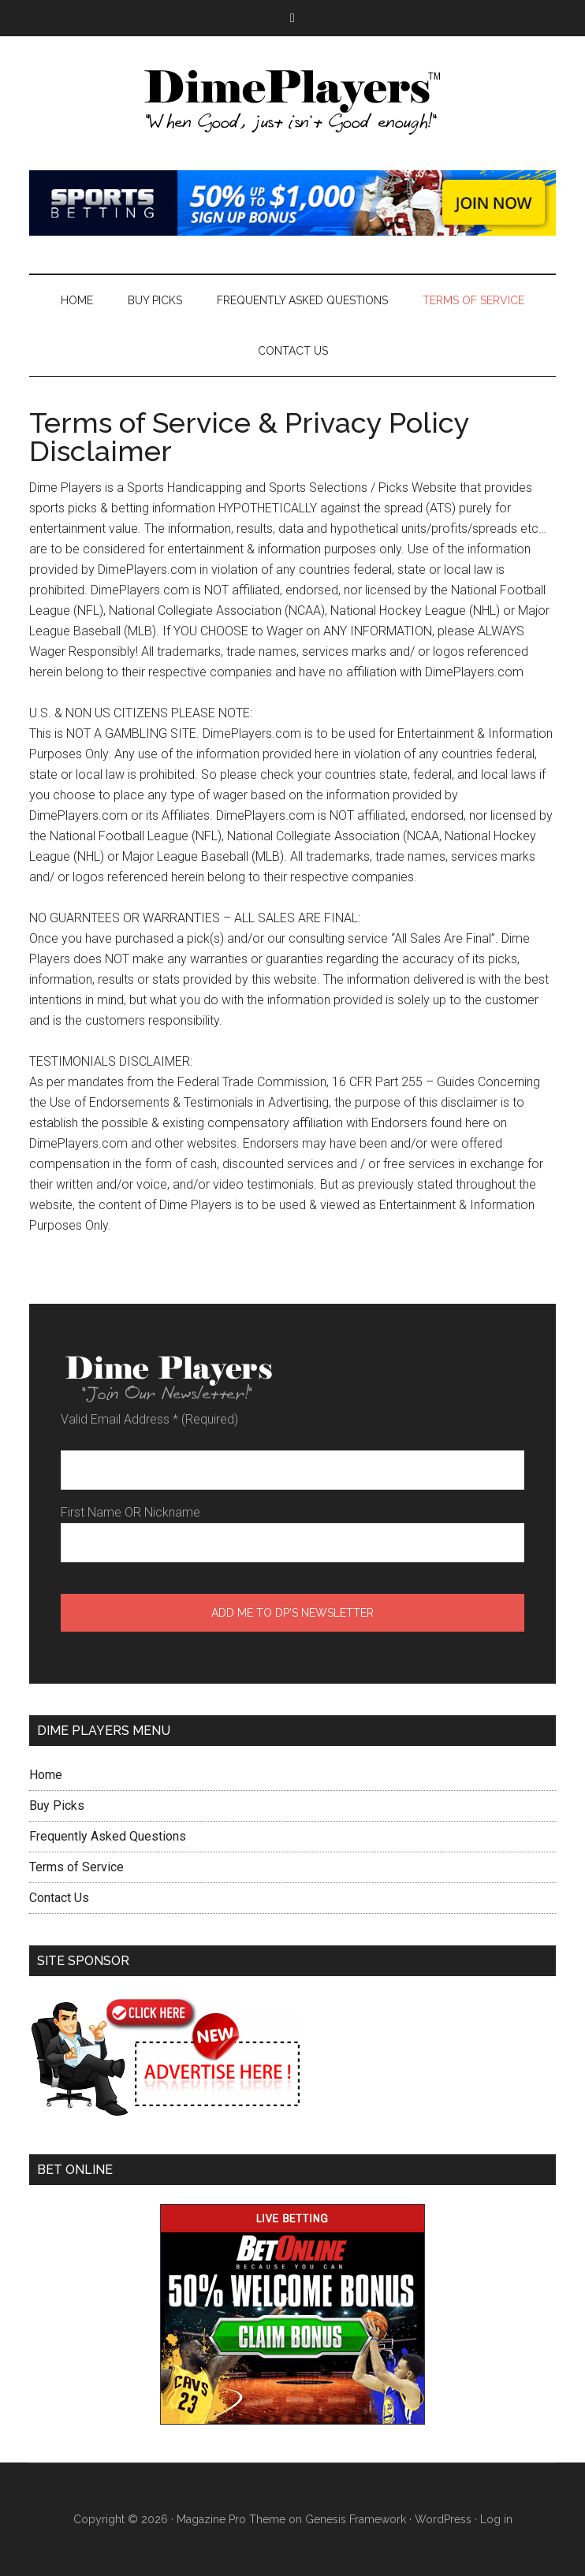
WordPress (443, 2519)
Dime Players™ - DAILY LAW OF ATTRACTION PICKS (292, 103)
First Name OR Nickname (130, 1512)
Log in (496, 2519)
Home (45, 1774)
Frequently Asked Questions (107, 1836)
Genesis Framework (355, 2519)
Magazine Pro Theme (231, 2519)
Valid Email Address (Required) (149, 1419)
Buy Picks (56, 1805)
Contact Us (59, 1897)
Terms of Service (76, 1866)
